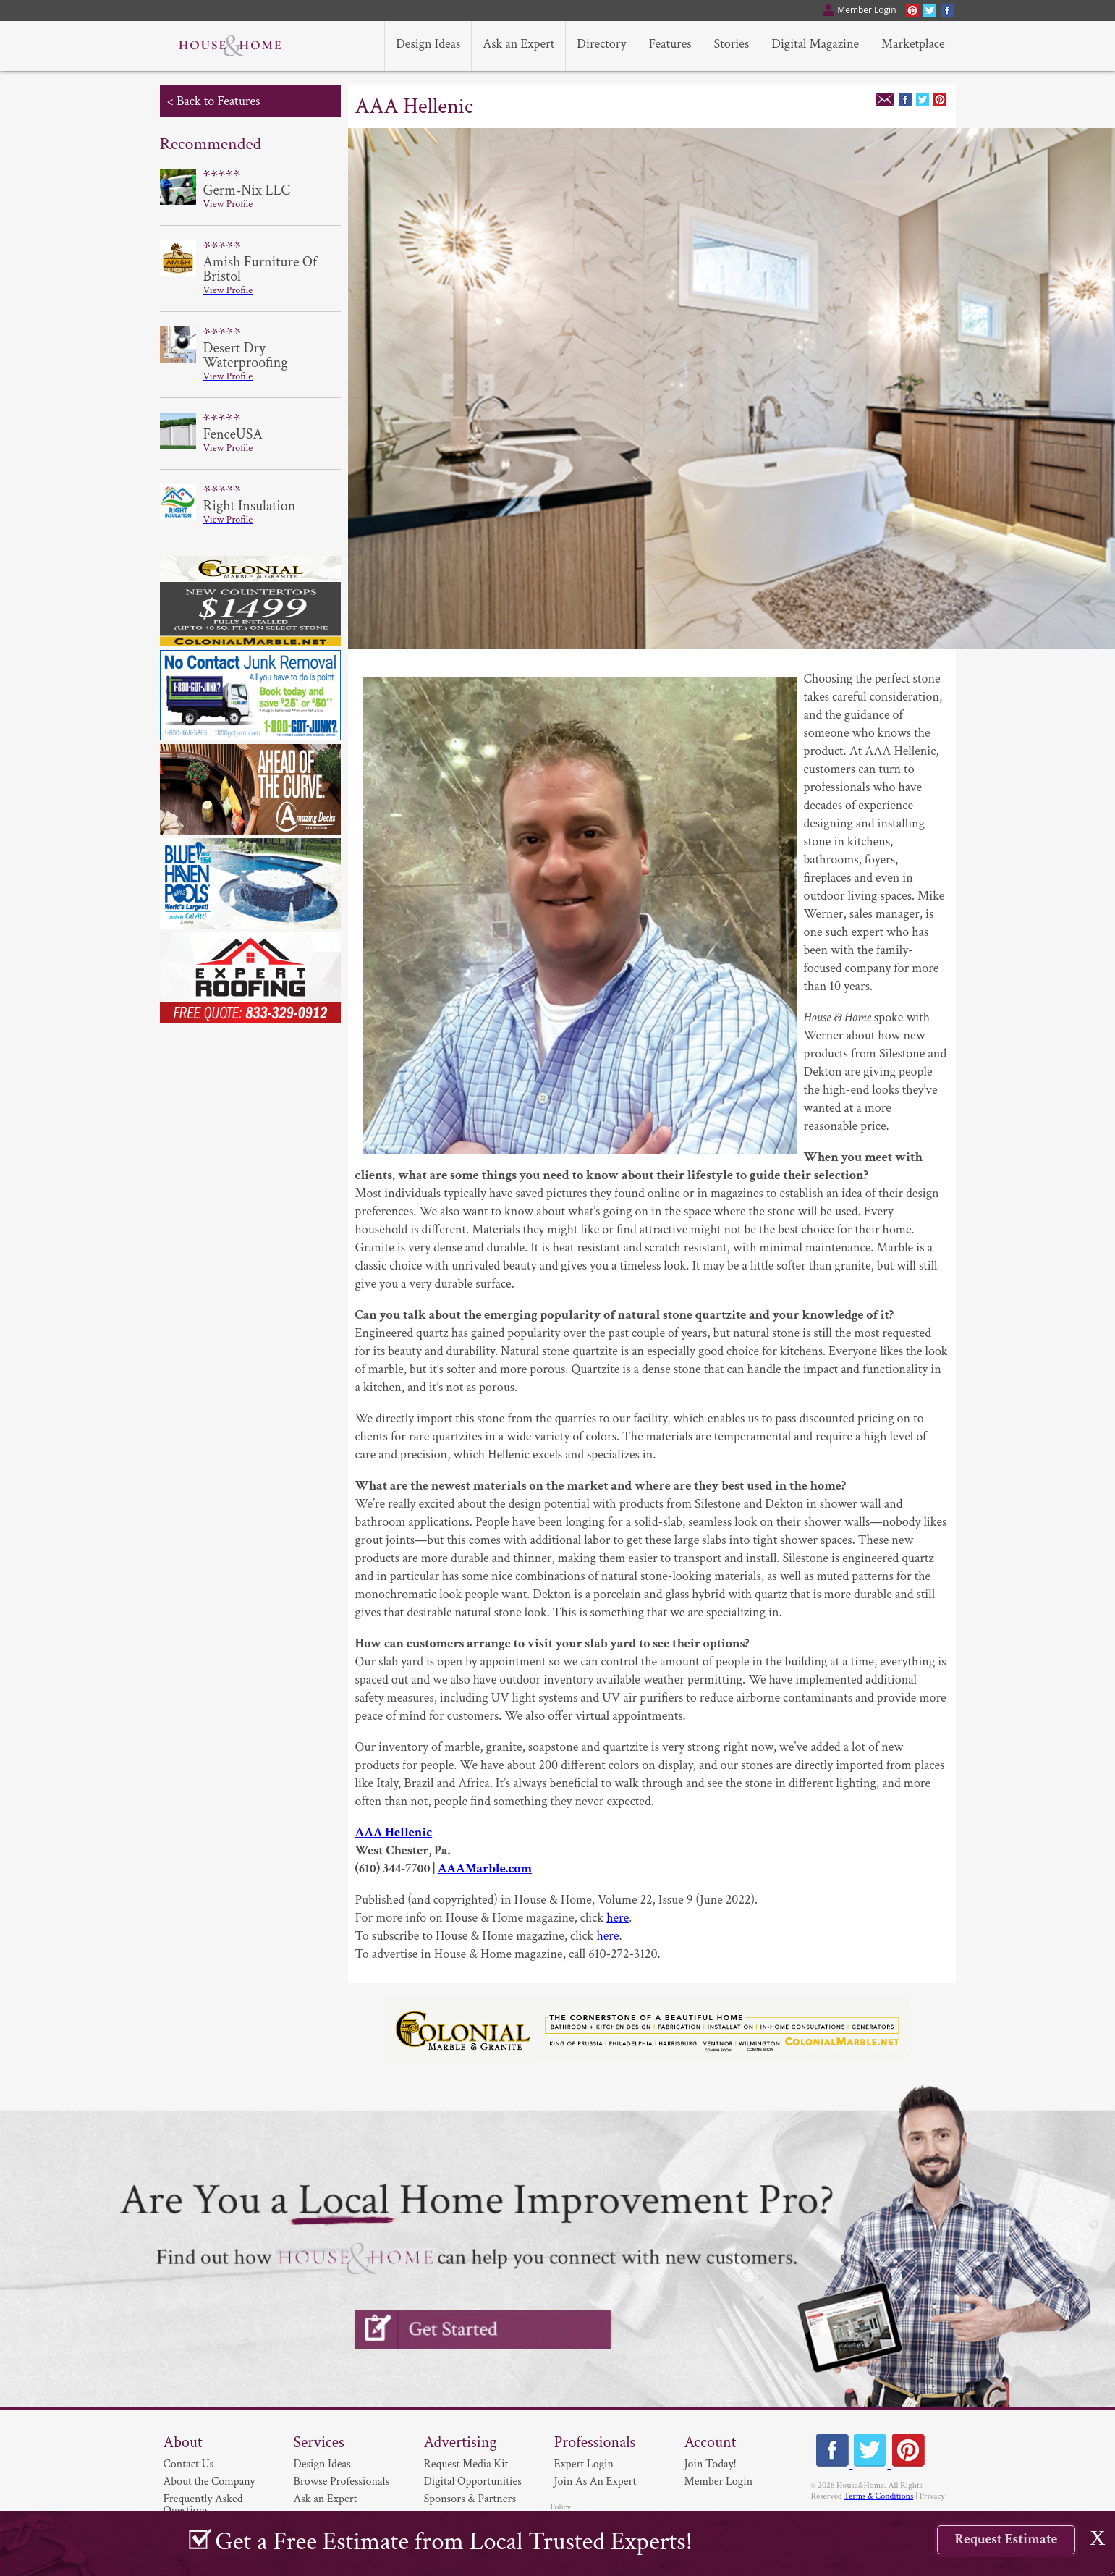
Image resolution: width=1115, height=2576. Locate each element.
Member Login (718, 2481)
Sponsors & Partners (470, 2499)
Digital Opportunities (473, 2481)
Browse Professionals (342, 2481)
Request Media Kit (466, 2464)
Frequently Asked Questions (203, 2504)
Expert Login (584, 2464)
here (617, 1917)
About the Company (209, 2481)
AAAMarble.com (485, 1868)
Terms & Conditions (878, 2496)
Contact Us (189, 2464)
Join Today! (710, 2464)
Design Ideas (322, 2464)
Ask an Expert (325, 2499)
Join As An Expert (595, 2481)
